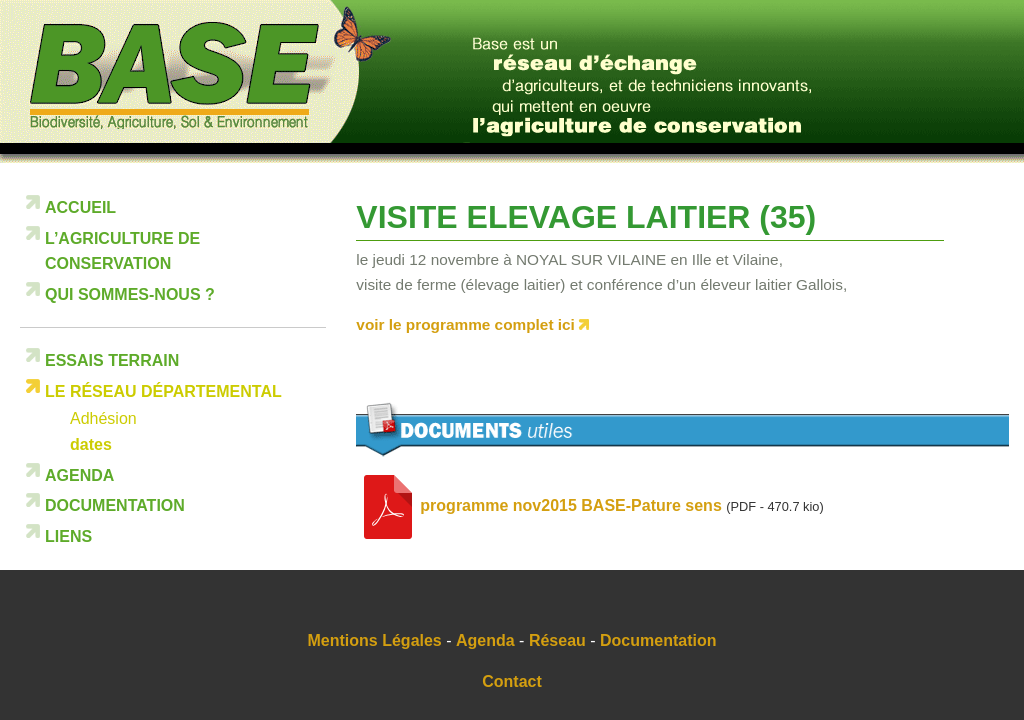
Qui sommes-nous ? (130, 294)
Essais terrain (112, 360)
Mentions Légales (375, 640)
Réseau (557, 640)
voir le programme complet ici (465, 324)
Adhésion (103, 418)
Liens (68, 536)
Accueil (80, 207)
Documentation (115, 505)
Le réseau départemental (163, 391)
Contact (512, 681)
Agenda (79, 475)
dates (91, 444)
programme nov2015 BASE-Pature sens (570, 506)
